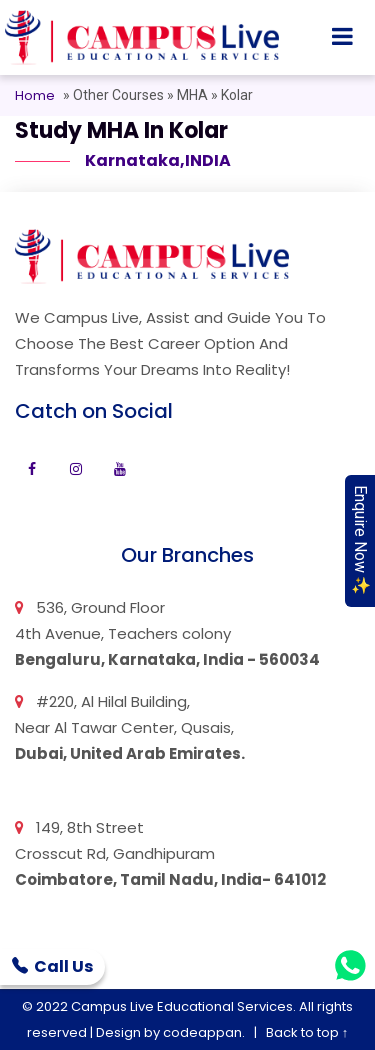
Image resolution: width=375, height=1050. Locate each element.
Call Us (52, 966)
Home (35, 95)
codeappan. (204, 1032)
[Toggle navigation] (342, 38)
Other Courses (120, 95)
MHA (192, 95)
